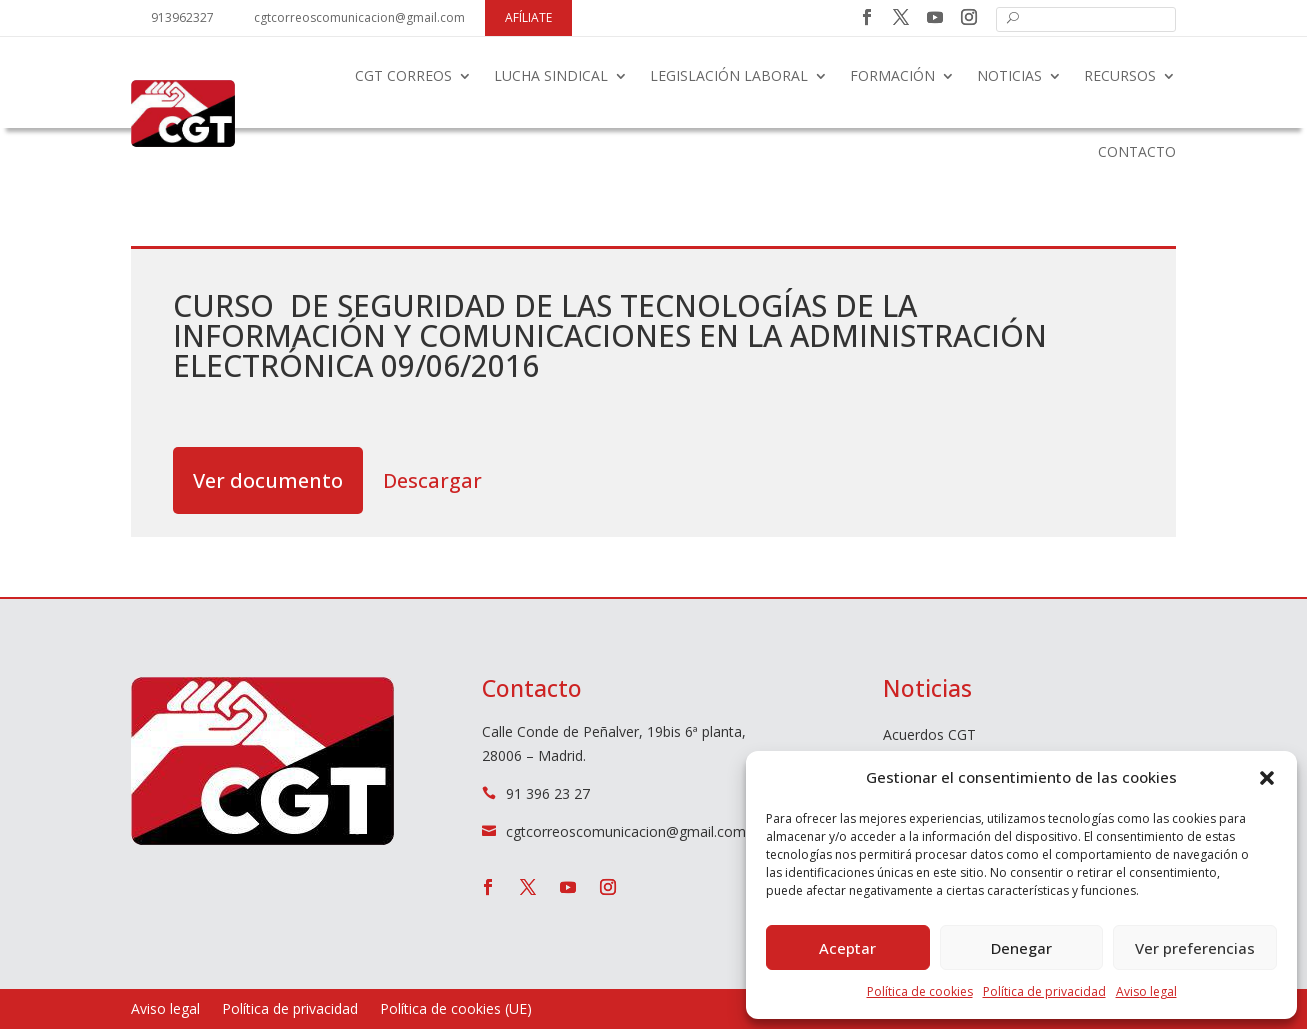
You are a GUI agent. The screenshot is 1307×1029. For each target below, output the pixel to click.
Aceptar (847, 948)
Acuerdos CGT (929, 736)
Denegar (1021, 948)
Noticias (1009, 75)
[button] (1267, 778)
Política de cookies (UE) (456, 1010)
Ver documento (268, 480)
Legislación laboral (729, 75)
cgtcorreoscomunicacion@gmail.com (359, 17)
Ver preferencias (1195, 948)
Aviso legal (1146, 991)
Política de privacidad (1044, 991)
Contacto (1137, 151)
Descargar (432, 480)
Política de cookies (920, 991)
